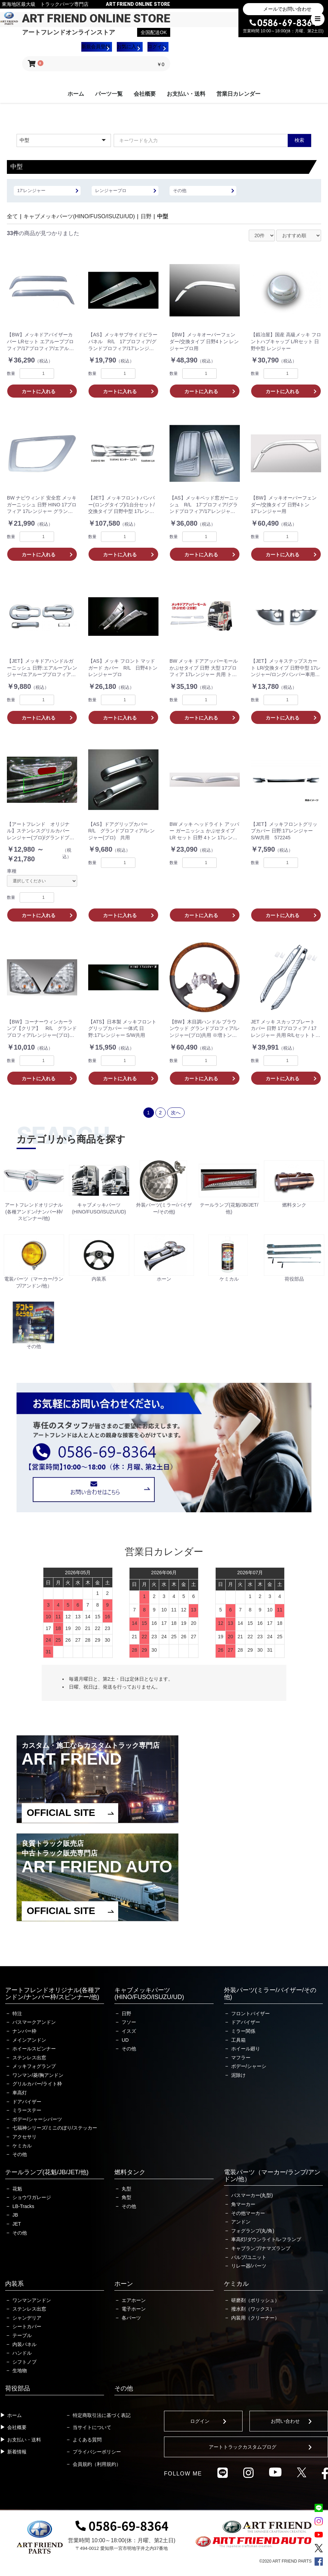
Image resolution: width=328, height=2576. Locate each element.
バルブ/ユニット (248, 2257)
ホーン (123, 2283)
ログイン (199, 2421)
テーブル (22, 2335)
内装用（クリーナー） (255, 2318)
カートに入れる (38, 391)
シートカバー (26, 2326)
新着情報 (17, 2451)
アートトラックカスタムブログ (242, 2447)
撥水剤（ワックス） (253, 2309)
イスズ (129, 2031)
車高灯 (19, 2092)
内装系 (14, 2283)
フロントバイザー (250, 2013)
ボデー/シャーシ (248, 2066)
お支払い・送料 (186, 94)
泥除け (238, 2075)
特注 (17, 2013)
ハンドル (22, 2353)
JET (16, 2224)
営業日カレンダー (238, 94)
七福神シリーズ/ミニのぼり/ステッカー (54, 2128)
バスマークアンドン (34, 2022)
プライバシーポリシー (97, 2451)
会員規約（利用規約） (97, 2464)
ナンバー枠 (24, 2031)
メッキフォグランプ (34, 2066)
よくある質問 (87, 2439)
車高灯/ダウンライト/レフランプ (266, 2239)
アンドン (240, 2222)
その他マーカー (248, 2213)
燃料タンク (129, 2172)
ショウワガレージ (31, 2197)
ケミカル (22, 2145)
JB (15, 2215)
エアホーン (134, 2300)
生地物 (19, 2370)
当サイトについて (92, 2427)
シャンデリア (26, 2318)
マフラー (240, 2057)
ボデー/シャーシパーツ (37, 2119)
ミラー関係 (243, 2031)
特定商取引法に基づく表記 (102, 2415)
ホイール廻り (245, 2048)
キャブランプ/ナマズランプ (260, 2248)
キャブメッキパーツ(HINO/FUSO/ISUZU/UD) (79, 216)
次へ (176, 1112)
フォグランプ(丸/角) (252, 2230)
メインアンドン (29, 2040)
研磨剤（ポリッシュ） (255, 2300)
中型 (162, 216)
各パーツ (131, 2318)
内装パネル (24, 2344)
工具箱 (238, 2040)
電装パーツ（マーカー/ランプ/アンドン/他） (272, 2176)
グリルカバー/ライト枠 (37, 2083)
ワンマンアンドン (31, 2300)
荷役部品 (17, 2388)
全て (12, 216)
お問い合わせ (285, 2421)
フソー (129, 2022)
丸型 (126, 2188)
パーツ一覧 (109, 94)
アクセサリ (24, 2136)
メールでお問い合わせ (287, 9)
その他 (19, 2154)
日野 (146, 216)
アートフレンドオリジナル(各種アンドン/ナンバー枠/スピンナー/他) (52, 1993)
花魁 (17, 2188)
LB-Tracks (23, 2206)
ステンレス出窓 (29, 2057)
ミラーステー (26, 2110)
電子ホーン (134, 2309)
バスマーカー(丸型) (252, 2195)
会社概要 (145, 94)
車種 (12, 871)
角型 (126, 2197)
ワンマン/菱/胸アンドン (37, 2075)
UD (125, 2040)
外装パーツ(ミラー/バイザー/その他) (270, 1993)
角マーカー (243, 2204)
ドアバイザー (26, 2101)
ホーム (76, 94)
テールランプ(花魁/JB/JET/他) (47, 2172)
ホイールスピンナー (34, 2048)
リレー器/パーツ (248, 2266)
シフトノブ (24, 2362)
